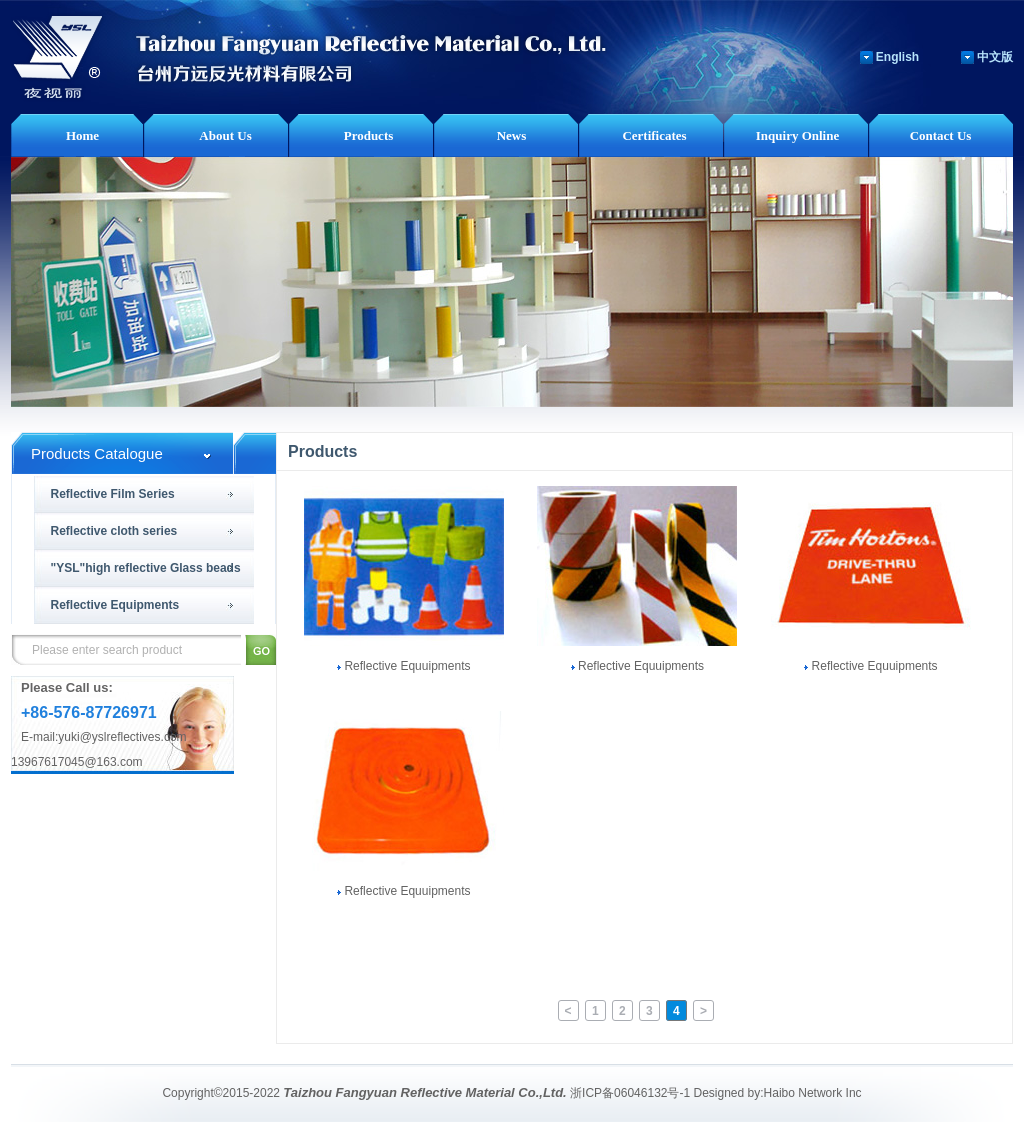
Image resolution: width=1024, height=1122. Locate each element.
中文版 (995, 57)
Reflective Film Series (113, 494)
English (897, 57)
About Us (225, 135)
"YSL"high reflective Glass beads (146, 568)
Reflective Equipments (115, 605)
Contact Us (941, 135)
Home (82, 135)
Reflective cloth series (114, 531)
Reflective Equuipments (403, 666)
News (512, 135)
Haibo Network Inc (813, 1093)
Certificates (654, 135)
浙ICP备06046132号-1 (630, 1093)
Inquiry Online (797, 135)
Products (369, 135)
